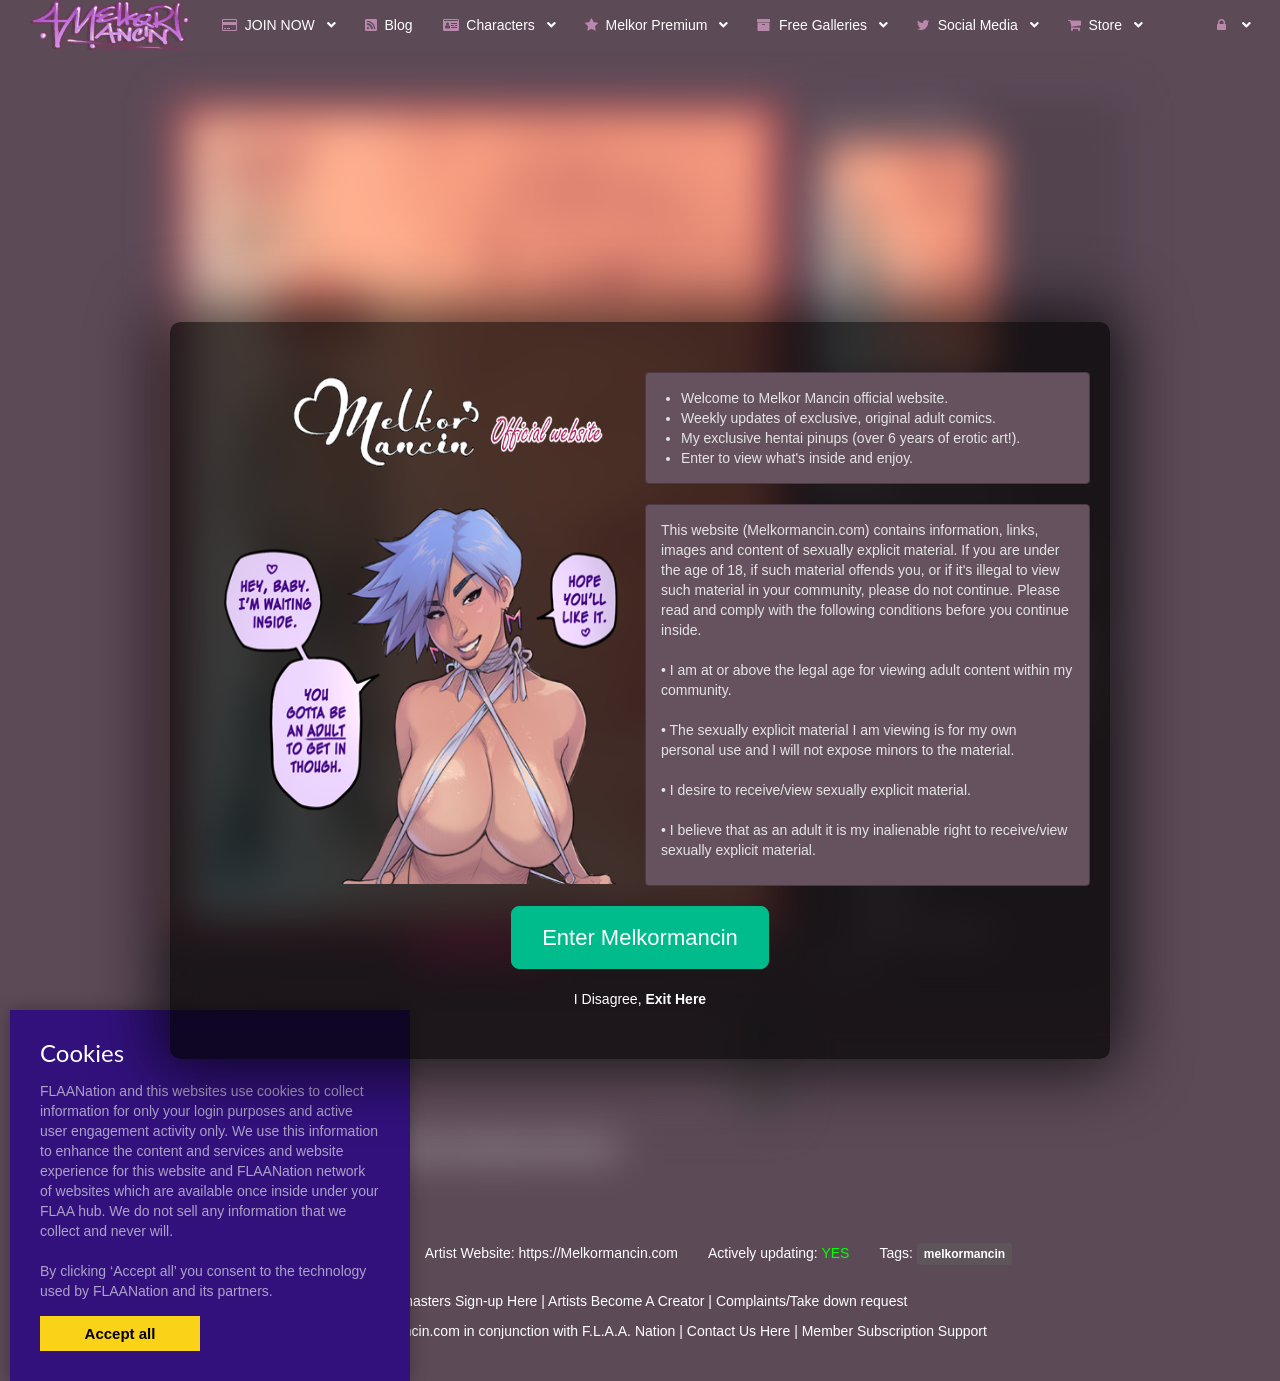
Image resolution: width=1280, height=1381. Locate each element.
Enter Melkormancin (640, 937)
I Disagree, (640, 999)
